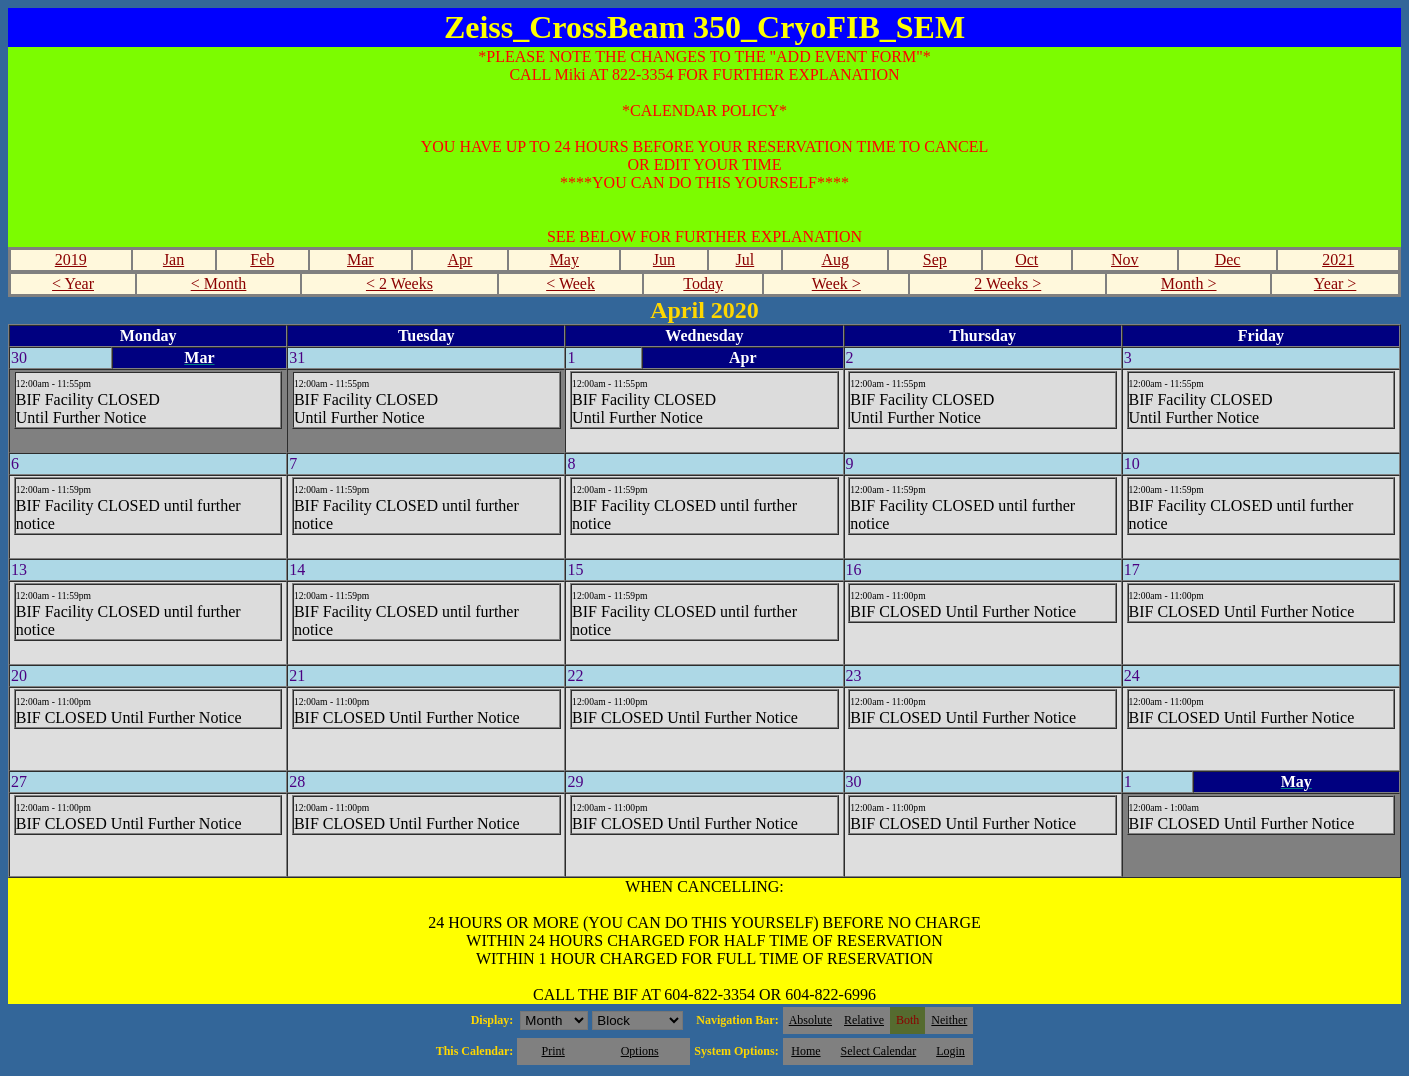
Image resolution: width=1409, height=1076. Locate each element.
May (564, 259)
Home (805, 1051)
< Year (73, 283)
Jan (173, 259)
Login (950, 1051)
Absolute (810, 1020)
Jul (745, 259)
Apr (460, 259)
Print (552, 1051)
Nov (1125, 259)
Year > (1335, 283)
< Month (219, 283)
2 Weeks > (1007, 283)
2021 (1338, 259)
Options (640, 1051)
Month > (1189, 283)
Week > (836, 283)
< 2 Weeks (399, 283)
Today (703, 283)
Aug (835, 259)
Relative (864, 1020)
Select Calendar (879, 1051)
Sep (935, 259)
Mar (360, 259)
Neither (949, 1020)
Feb (262, 259)
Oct (1026, 259)
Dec (1228, 259)
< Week (570, 283)
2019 (71, 259)
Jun (664, 259)
